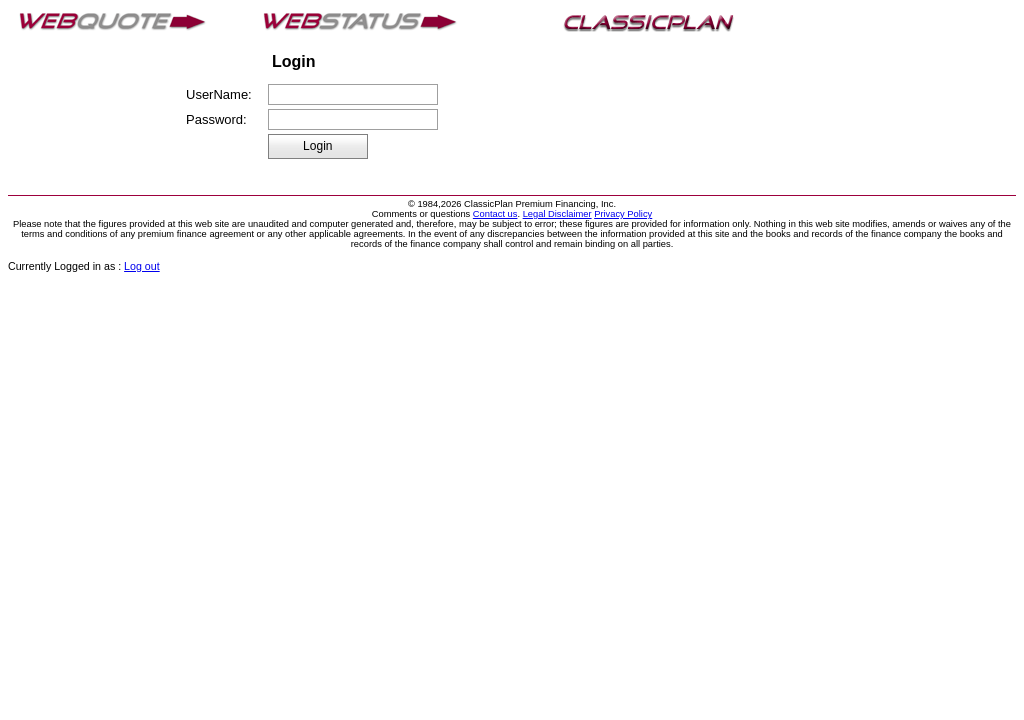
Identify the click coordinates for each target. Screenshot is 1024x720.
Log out (142, 266)
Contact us (495, 214)
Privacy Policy (623, 214)
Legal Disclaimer (557, 214)
